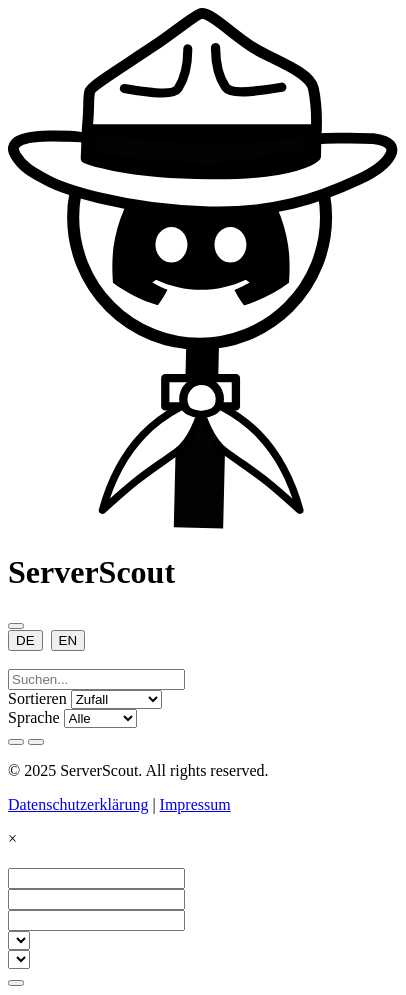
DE (25, 640)
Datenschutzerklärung (78, 804)
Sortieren (37, 698)
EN (68, 640)
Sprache (34, 717)
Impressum (195, 804)
